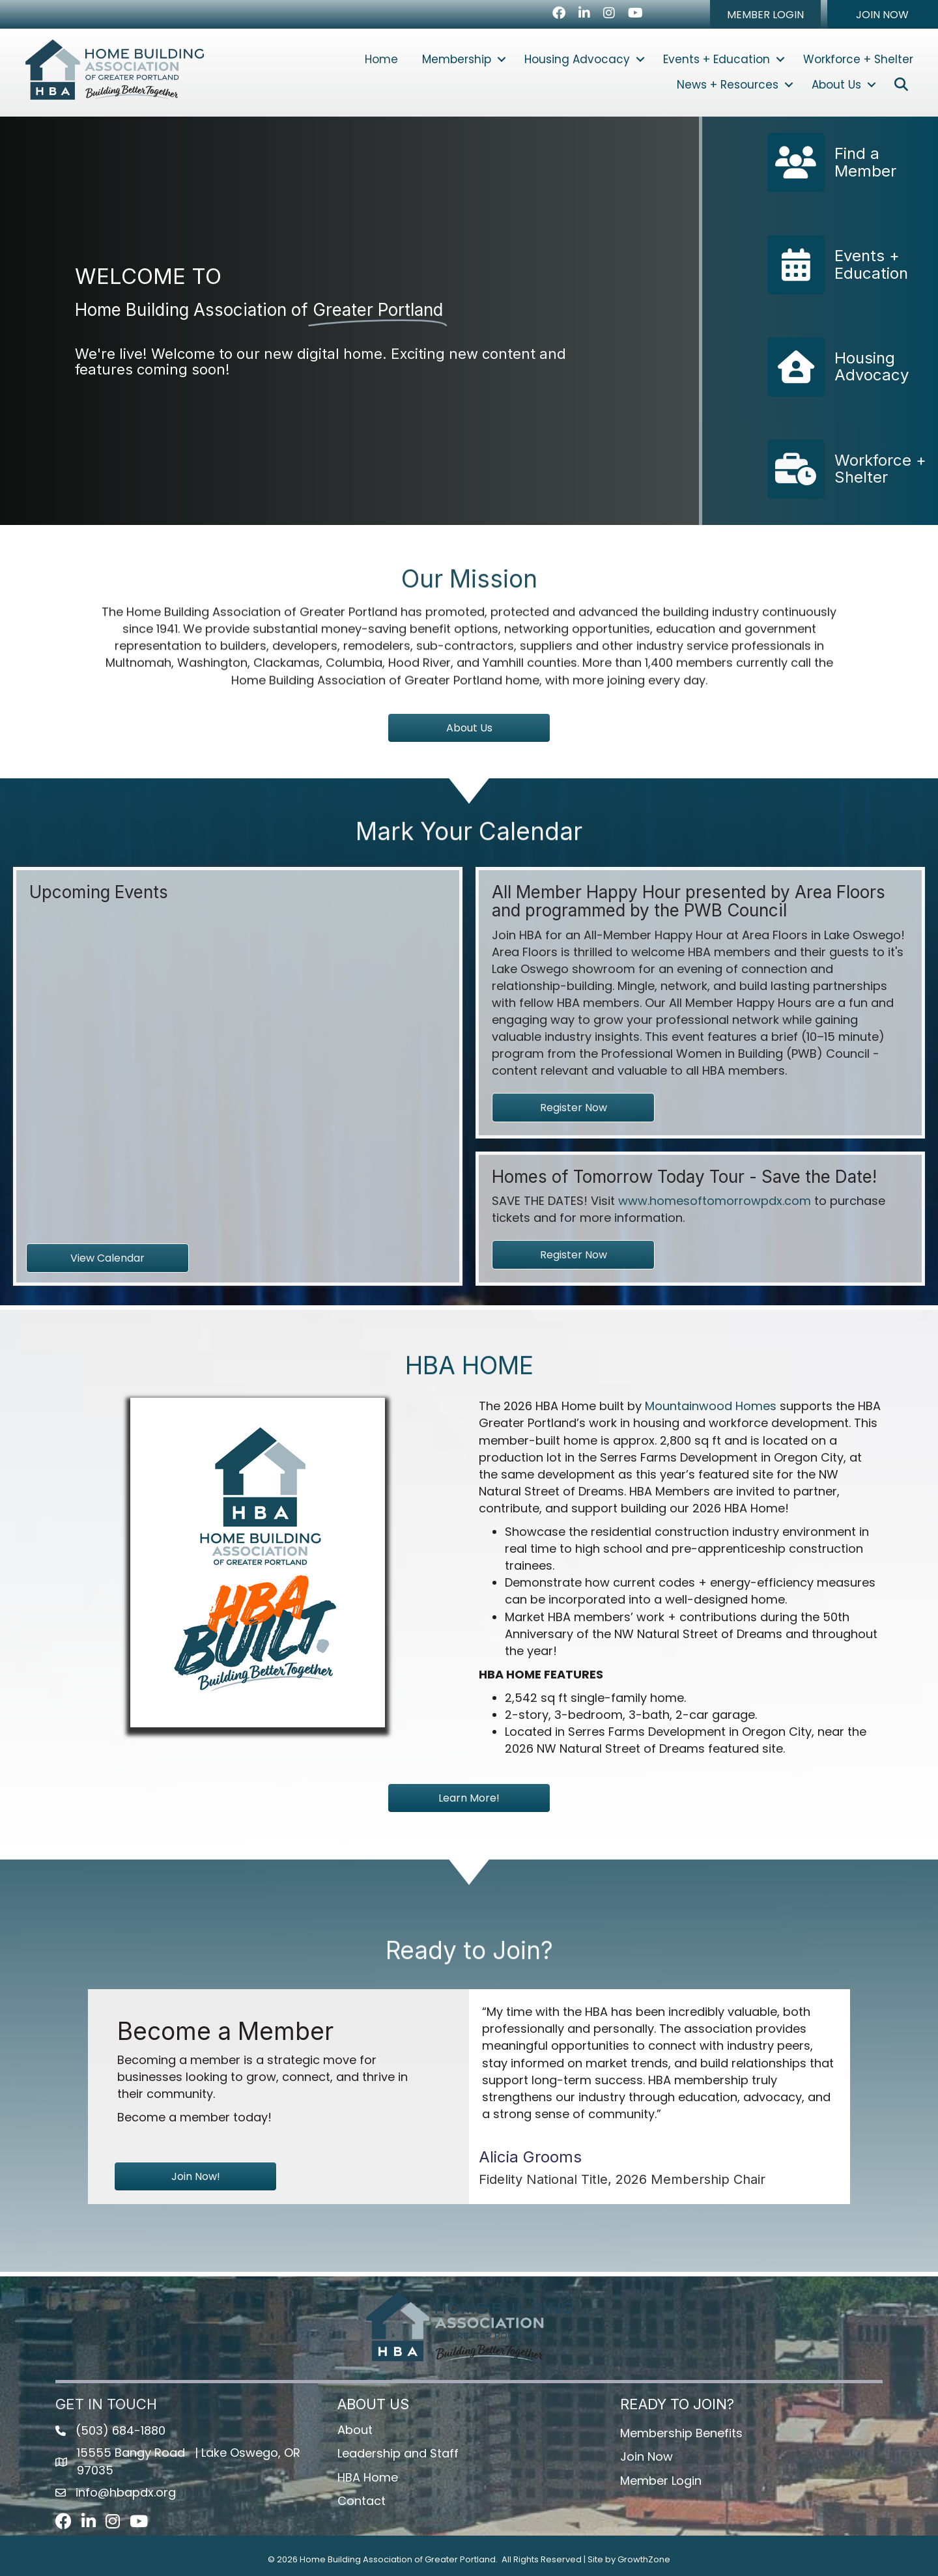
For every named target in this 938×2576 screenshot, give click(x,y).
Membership (456, 59)
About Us (836, 84)
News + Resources (727, 84)
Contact (361, 2501)
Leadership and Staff (398, 2453)
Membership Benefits (681, 2433)
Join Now (646, 2456)
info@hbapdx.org (126, 2492)
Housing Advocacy (577, 59)
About (355, 2430)
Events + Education (716, 59)
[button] (765, 14)
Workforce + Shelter (858, 59)
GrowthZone (644, 2559)
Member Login (661, 2480)
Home (381, 59)
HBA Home (367, 2477)
